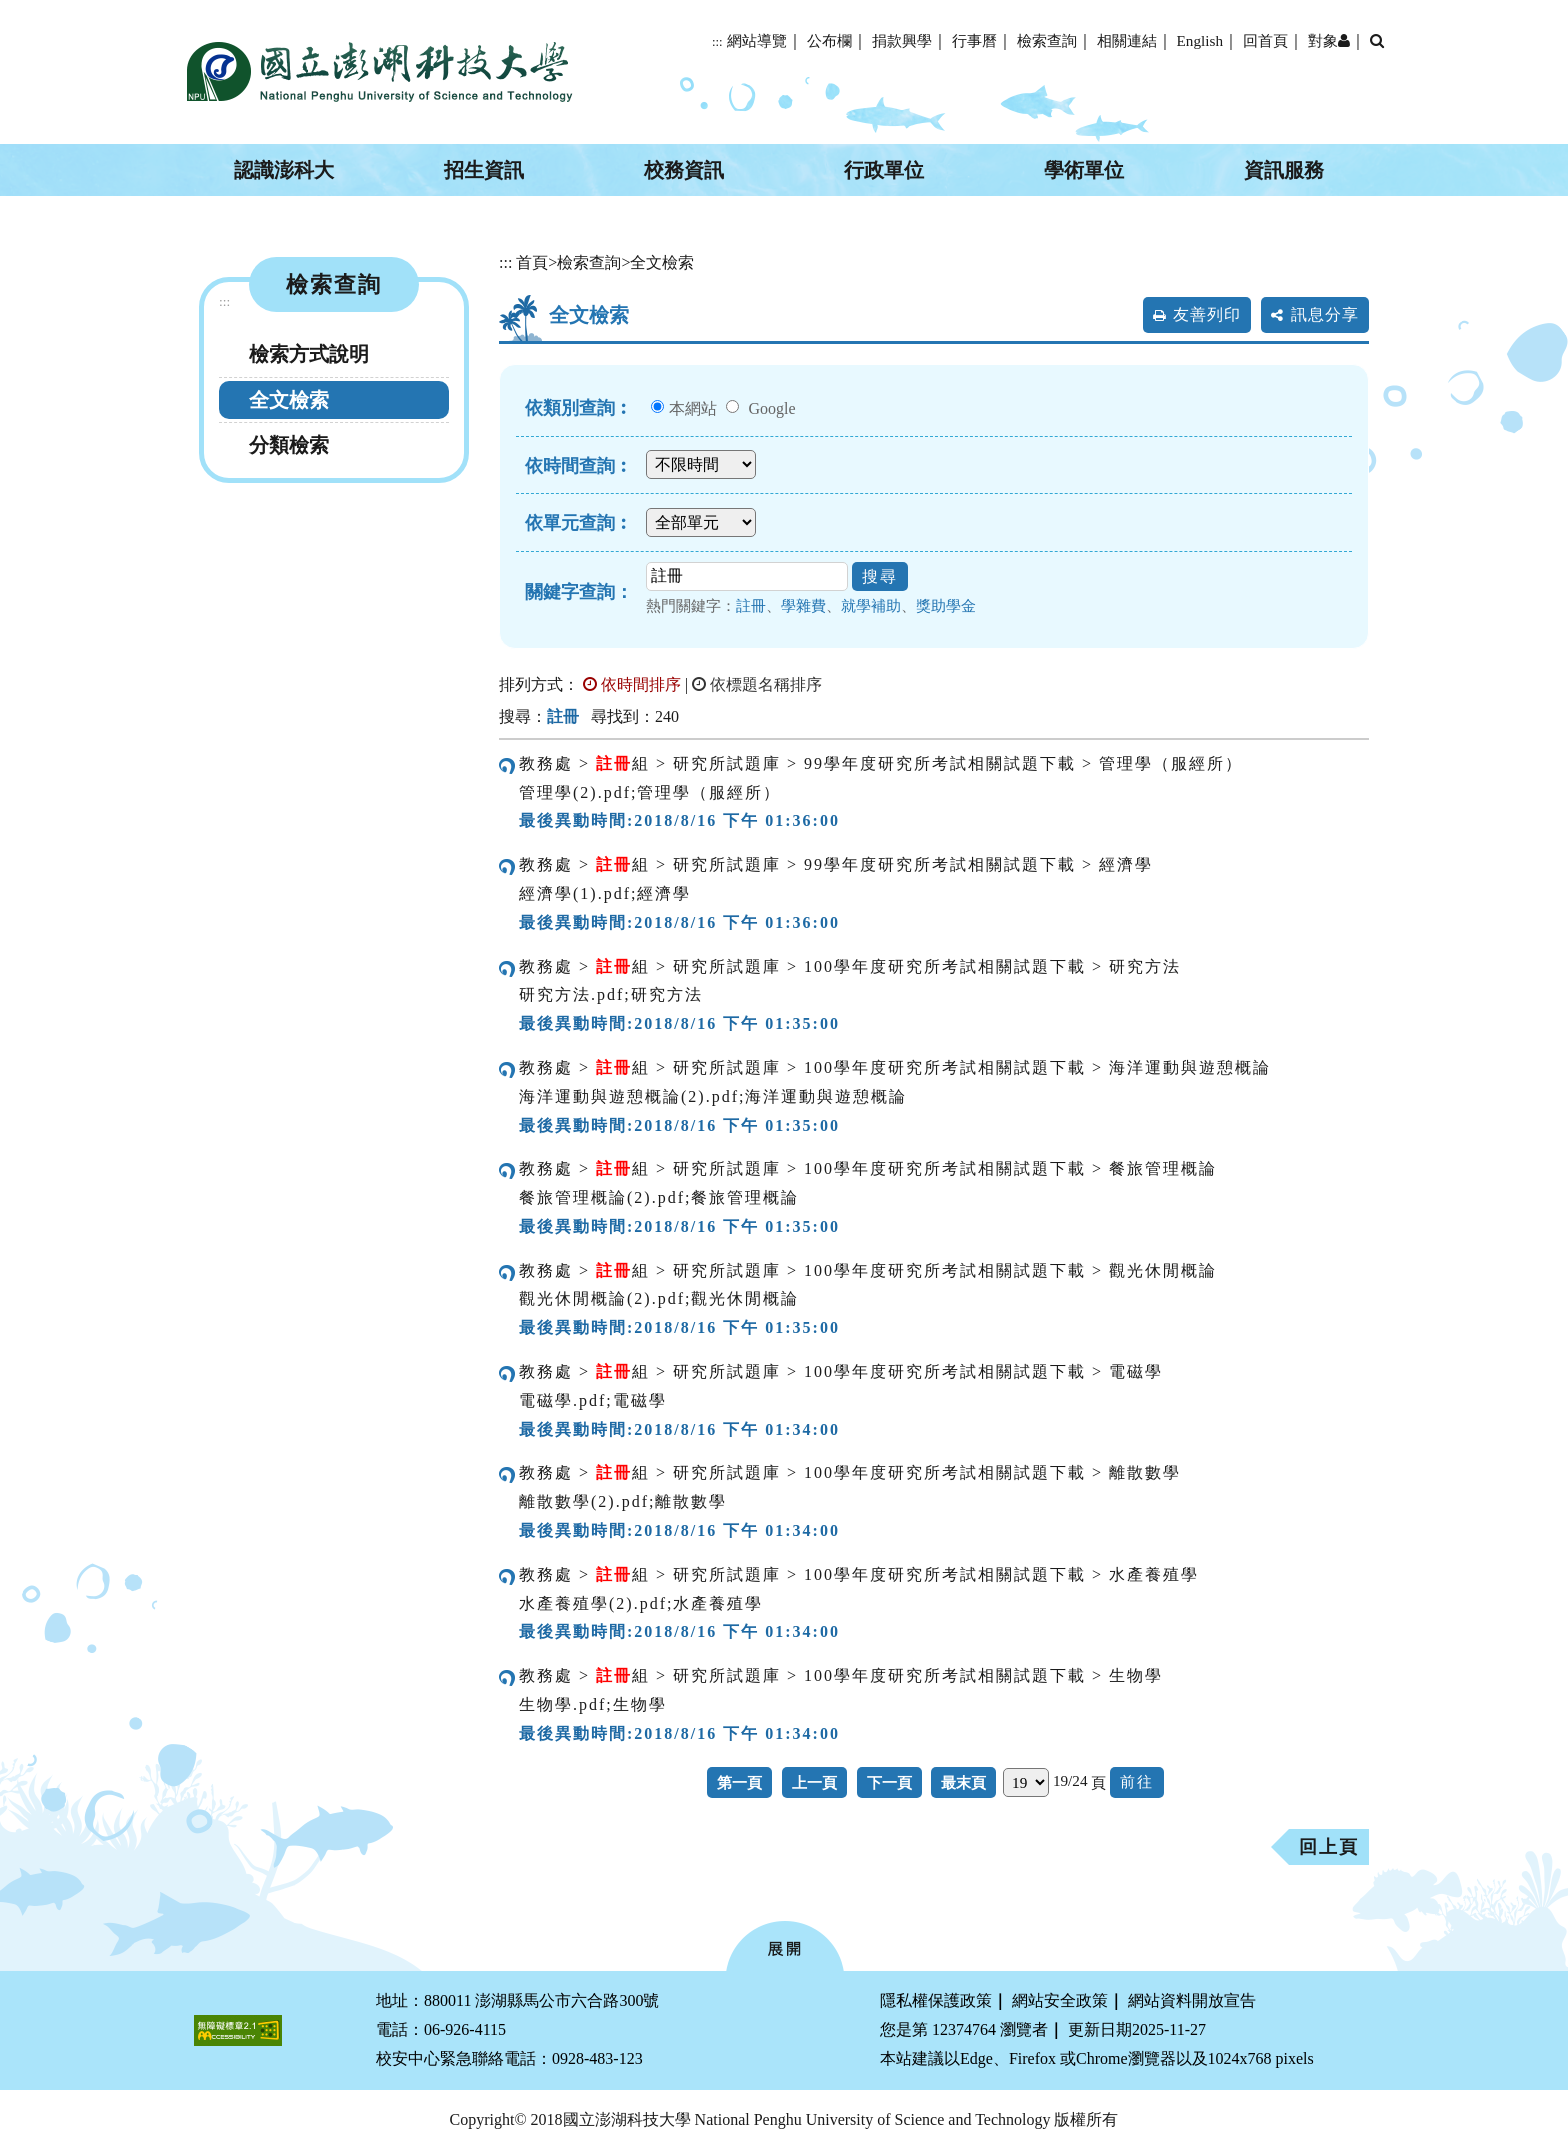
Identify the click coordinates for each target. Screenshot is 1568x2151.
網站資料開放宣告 (1192, 2000)
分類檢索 (289, 445)
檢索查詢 (1047, 40)
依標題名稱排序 (757, 684)
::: (717, 42)
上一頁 (814, 1782)
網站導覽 (757, 40)
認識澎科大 (284, 170)
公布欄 (829, 40)
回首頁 (1265, 40)
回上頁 (1329, 1847)
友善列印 (1207, 314)
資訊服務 (1284, 170)
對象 (1329, 40)
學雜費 (803, 605)
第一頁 (739, 1782)
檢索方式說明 (309, 354)
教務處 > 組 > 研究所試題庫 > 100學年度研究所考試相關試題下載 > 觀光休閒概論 (868, 1270)
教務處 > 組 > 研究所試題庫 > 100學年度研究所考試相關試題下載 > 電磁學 (841, 1371)
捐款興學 (902, 40)
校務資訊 (684, 170)
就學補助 (871, 605)
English (1200, 40)
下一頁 (889, 1782)
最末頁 (963, 1782)
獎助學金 (946, 605)
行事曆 (974, 40)
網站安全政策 (1060, 2000)
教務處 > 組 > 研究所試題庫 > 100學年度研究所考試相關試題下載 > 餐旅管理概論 (868, 1168)
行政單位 (884, 170)
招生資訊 (484, 170)
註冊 (751, 605)
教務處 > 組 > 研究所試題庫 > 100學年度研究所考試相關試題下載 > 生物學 (841, 1675)
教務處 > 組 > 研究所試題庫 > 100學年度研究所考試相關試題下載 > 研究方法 (850, 966)
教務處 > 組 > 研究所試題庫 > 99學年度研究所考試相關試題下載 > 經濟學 (836, 864)
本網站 (693, 408)
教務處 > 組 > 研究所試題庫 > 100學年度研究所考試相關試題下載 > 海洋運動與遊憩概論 (895, 1067)
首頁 (532, 262)
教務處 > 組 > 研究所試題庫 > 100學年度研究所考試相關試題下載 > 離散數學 (850, 1472)
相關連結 (1127, 40)
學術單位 (1084, 170)
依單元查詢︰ (579, 523)
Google (771, 408)
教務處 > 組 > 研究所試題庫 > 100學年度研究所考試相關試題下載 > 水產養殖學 (859, 1574)
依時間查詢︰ (579, 466)
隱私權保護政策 (936, 2000)
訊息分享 (1325, 314)
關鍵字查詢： (579, 592)
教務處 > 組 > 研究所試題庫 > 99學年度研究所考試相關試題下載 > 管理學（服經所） (881, 763)
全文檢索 (289, 400)
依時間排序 (632, 684)
